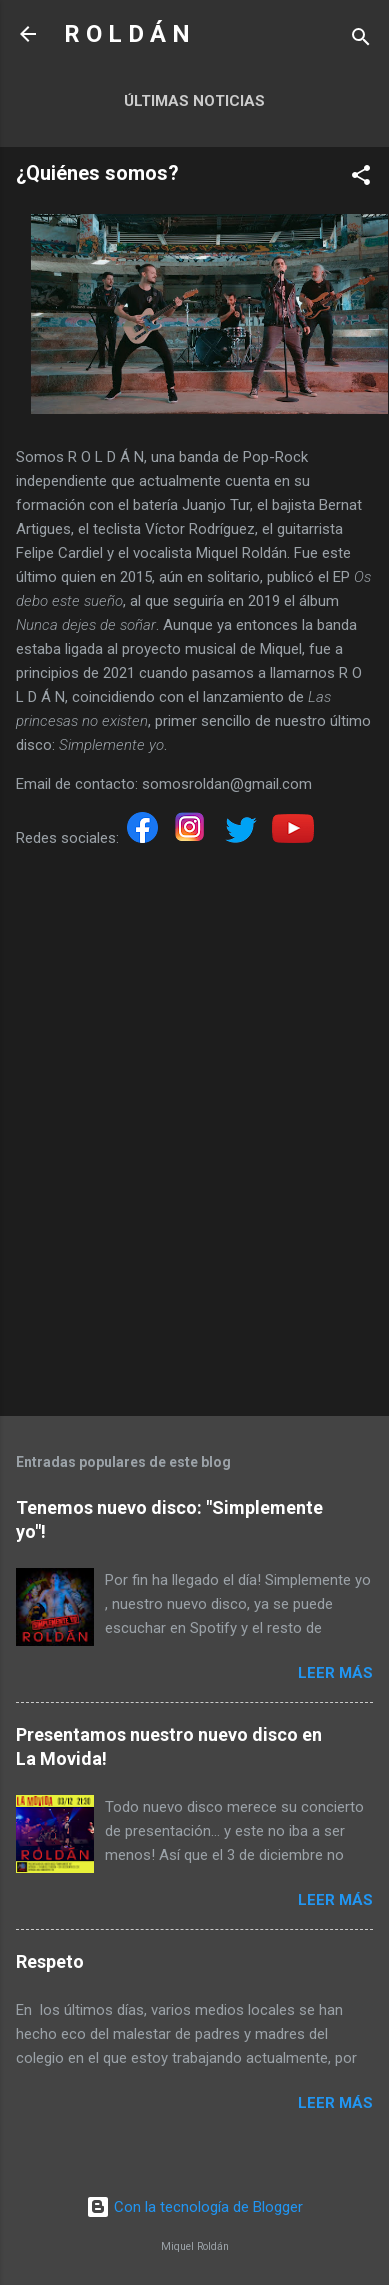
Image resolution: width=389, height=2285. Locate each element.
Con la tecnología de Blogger (194, 2207)
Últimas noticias (194, 101)
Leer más (335, 1673)
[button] (361, 178)
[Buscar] (361, 40)
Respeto (50, 1961)
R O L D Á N (127, 34)
